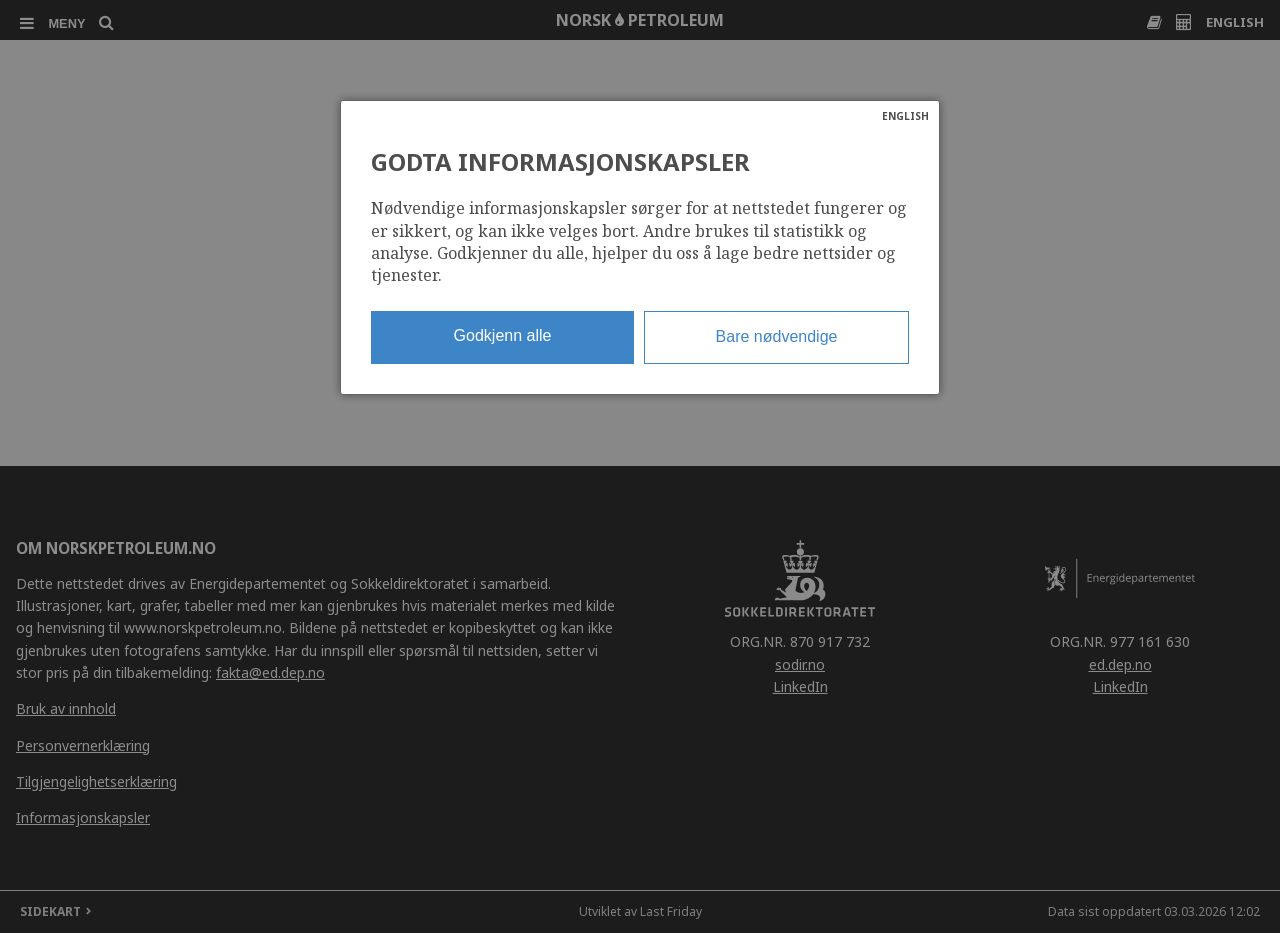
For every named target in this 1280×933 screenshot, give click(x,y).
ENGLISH (905, 116)
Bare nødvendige (777, 336)
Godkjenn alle (503, 335)
